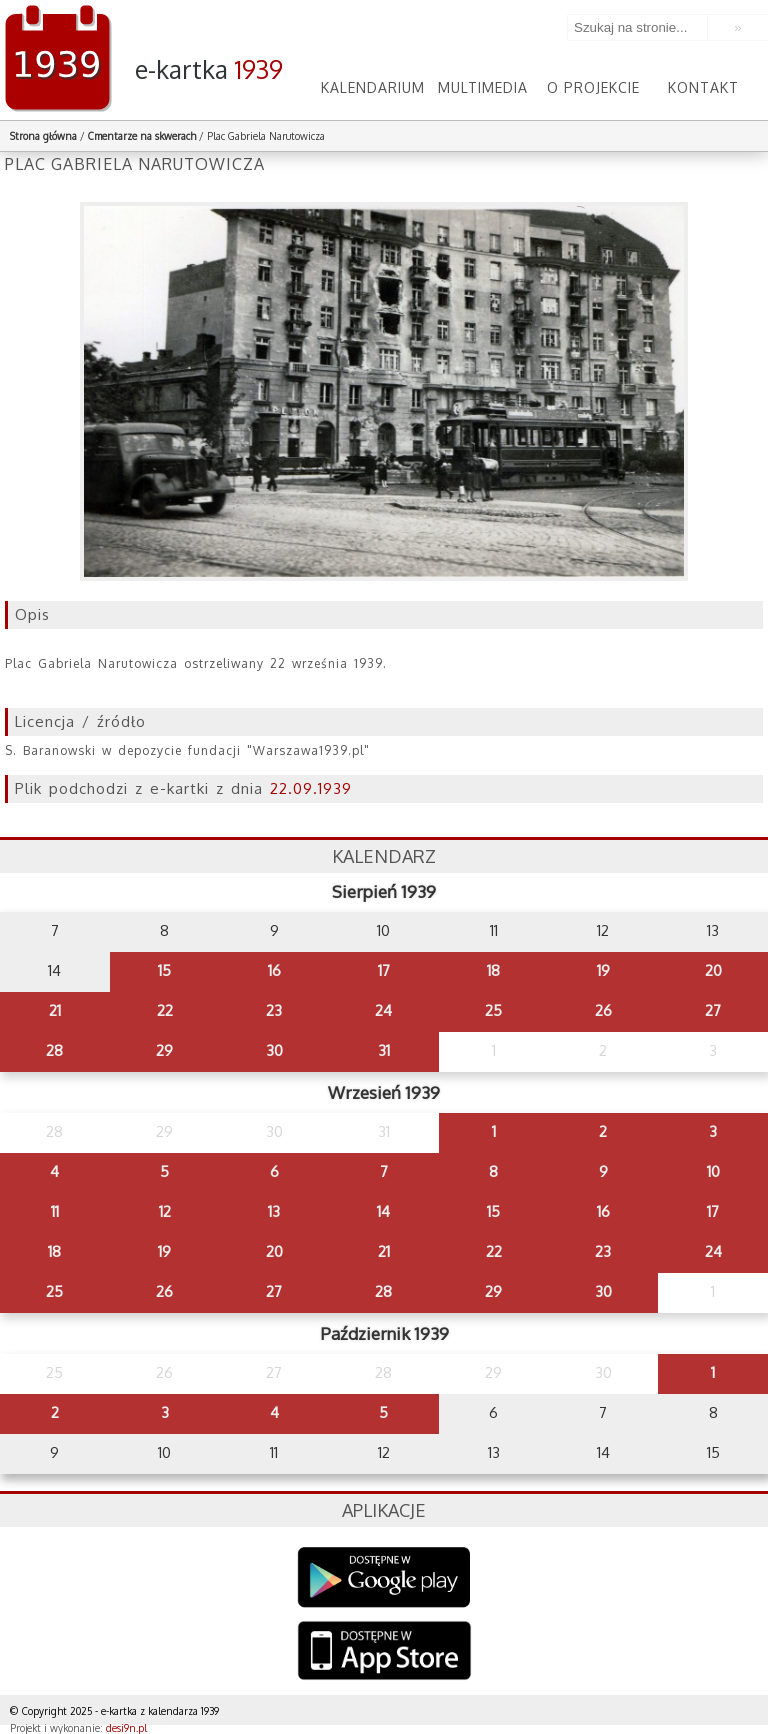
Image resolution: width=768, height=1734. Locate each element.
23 (274, 1010)
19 (603, 970)
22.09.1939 (311, 788)
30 (274, 1050)
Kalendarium (373, 87)
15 (164, 970)
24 (383, 1010)
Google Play (384, 1577)
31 (384, 1050)
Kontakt (703, 87)
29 (164, 1050)
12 (165, 1211)
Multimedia (483, 87)
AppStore (384, 1652)
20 (713, 970)
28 (54, 1050)
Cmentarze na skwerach (142, 136)
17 (384, 970)
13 (274, 1211)
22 (165, 1010)
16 (274, 970)
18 (493, 970)
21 (55, 1010)
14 (383, 1211)
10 (713, 1171)
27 (713, 1010)
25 (493, 1010)
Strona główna (43, 136)
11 (55, 1211)
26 (603, 1010)
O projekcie (593, 87)
